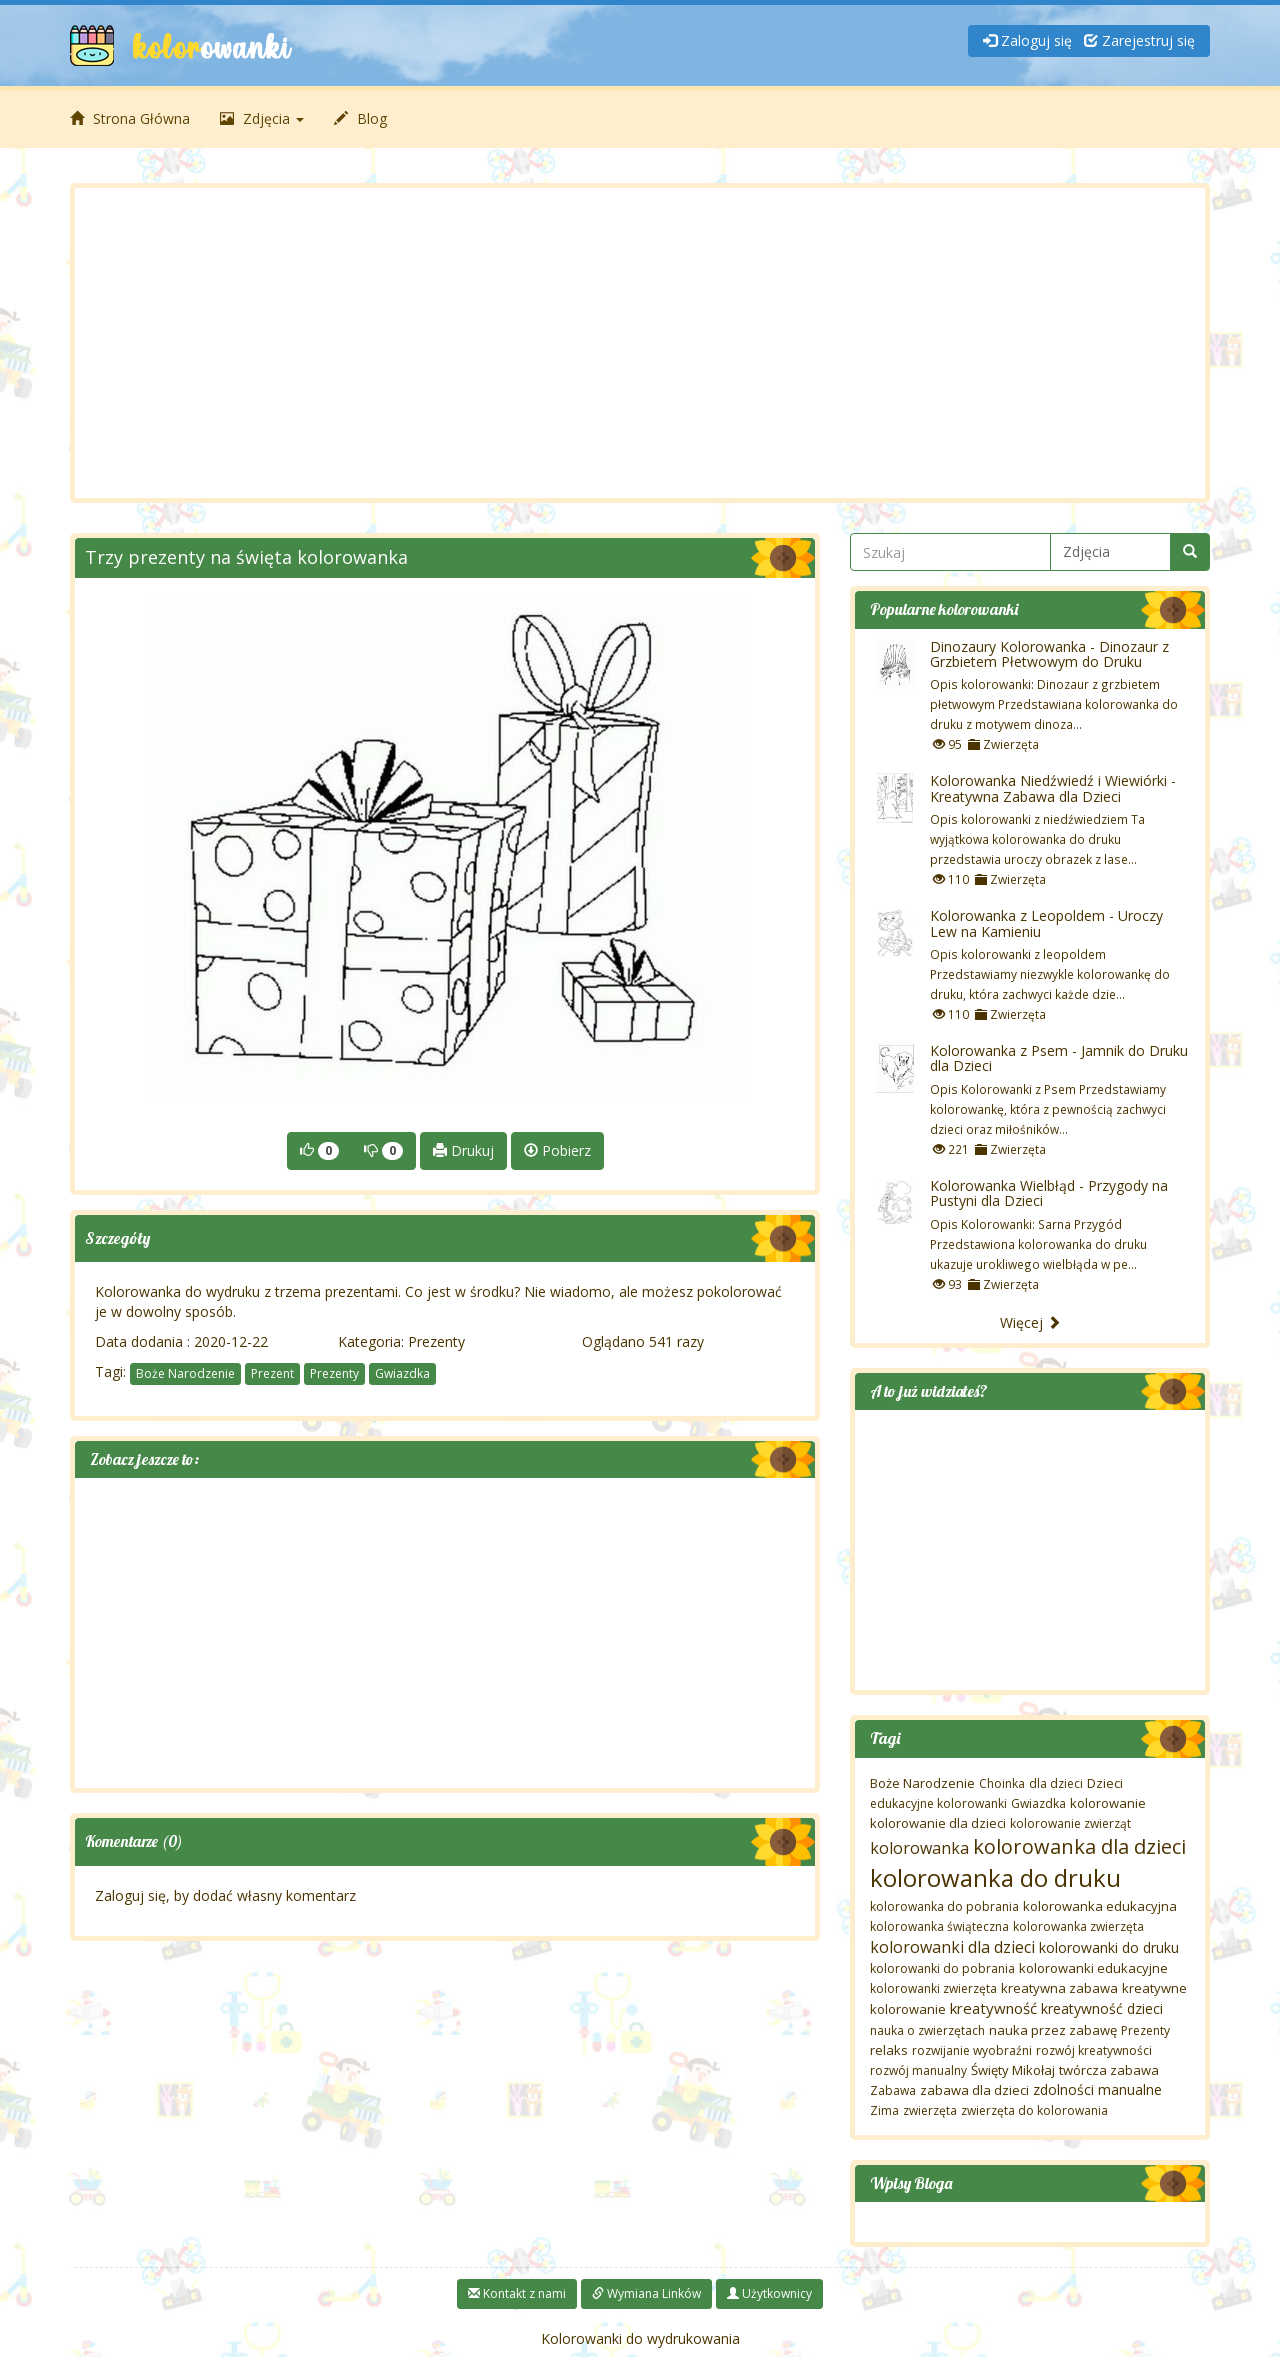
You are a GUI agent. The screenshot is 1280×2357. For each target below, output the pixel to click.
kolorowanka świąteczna (939, 1926)
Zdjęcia (262, 118)
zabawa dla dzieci (974, 2090)
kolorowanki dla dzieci (952, 1947)
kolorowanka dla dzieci (1079, 1846)
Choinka (1002, 1783)
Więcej (1030, 1322)
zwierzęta (930, 2110)
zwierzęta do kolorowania (1034, 2110)
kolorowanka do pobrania (944, 1906)
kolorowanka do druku (995, 1877)
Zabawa (893, 2090)
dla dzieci (1056, 1783)
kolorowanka (919, 1848)
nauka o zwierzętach (927, 2030)
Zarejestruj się (1139, 40)
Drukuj (463, 1150)
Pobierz (557, 1150)
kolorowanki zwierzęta (933, 1988)
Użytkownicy (769, 2293)
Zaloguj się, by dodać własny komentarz (225, 1895)
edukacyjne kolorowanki (938, 1803)
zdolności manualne (1097, 2089)
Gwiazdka (402, 1373)
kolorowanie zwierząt (1070, 1823)
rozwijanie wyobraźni (972, 2050)
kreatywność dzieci (1102, 2008)
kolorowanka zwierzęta (1078, 1926)
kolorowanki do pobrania (942, 1968)
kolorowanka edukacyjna (1100, 1906)
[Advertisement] (640, 343)
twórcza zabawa (1109, 2070)
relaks (889, 2050)
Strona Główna (130, 118)
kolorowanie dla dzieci (938, 1823)
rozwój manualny (918, 2070)
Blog (360, 118)
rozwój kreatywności (1094, 2050)
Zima (884, 2110)
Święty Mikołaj (1013, 2070)
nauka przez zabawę (1053, 2030)
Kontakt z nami (517, 2293)
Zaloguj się (1027, 40)
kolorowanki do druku (1109, 1947)
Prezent (272, 1373)
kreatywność (993, 2008)
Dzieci (1105, 1783)
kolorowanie (1108, 1803)
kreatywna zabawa (1059, 1988)
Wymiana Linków (646, 2293)
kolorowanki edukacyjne (1093, 1968)
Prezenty (436, 1341)
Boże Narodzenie (185, 1373)
